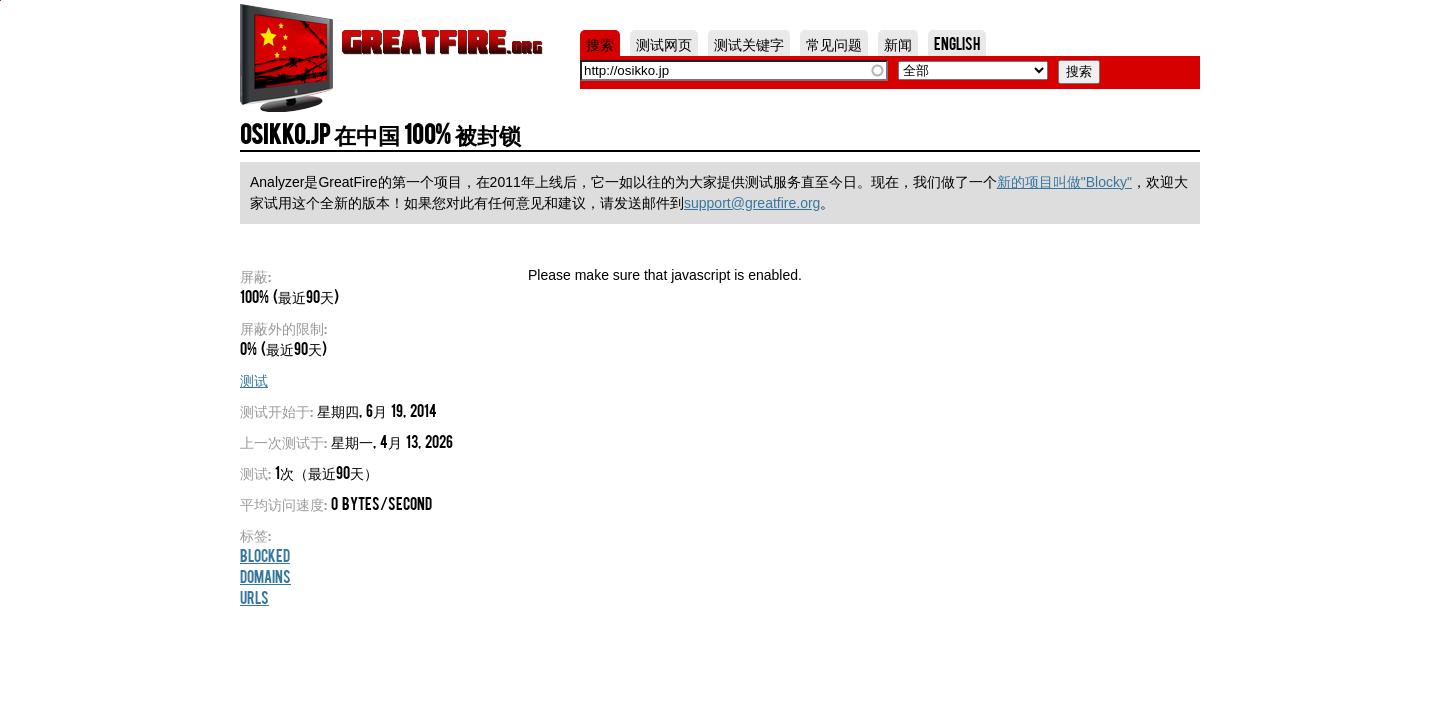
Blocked (265, 555)
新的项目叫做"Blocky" (1064, 182)
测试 (254, 379)
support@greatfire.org (752, 203)
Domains (265, 576)
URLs (254, 597)
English (957, 43)
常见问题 (834, 43)
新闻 (898, 43)
